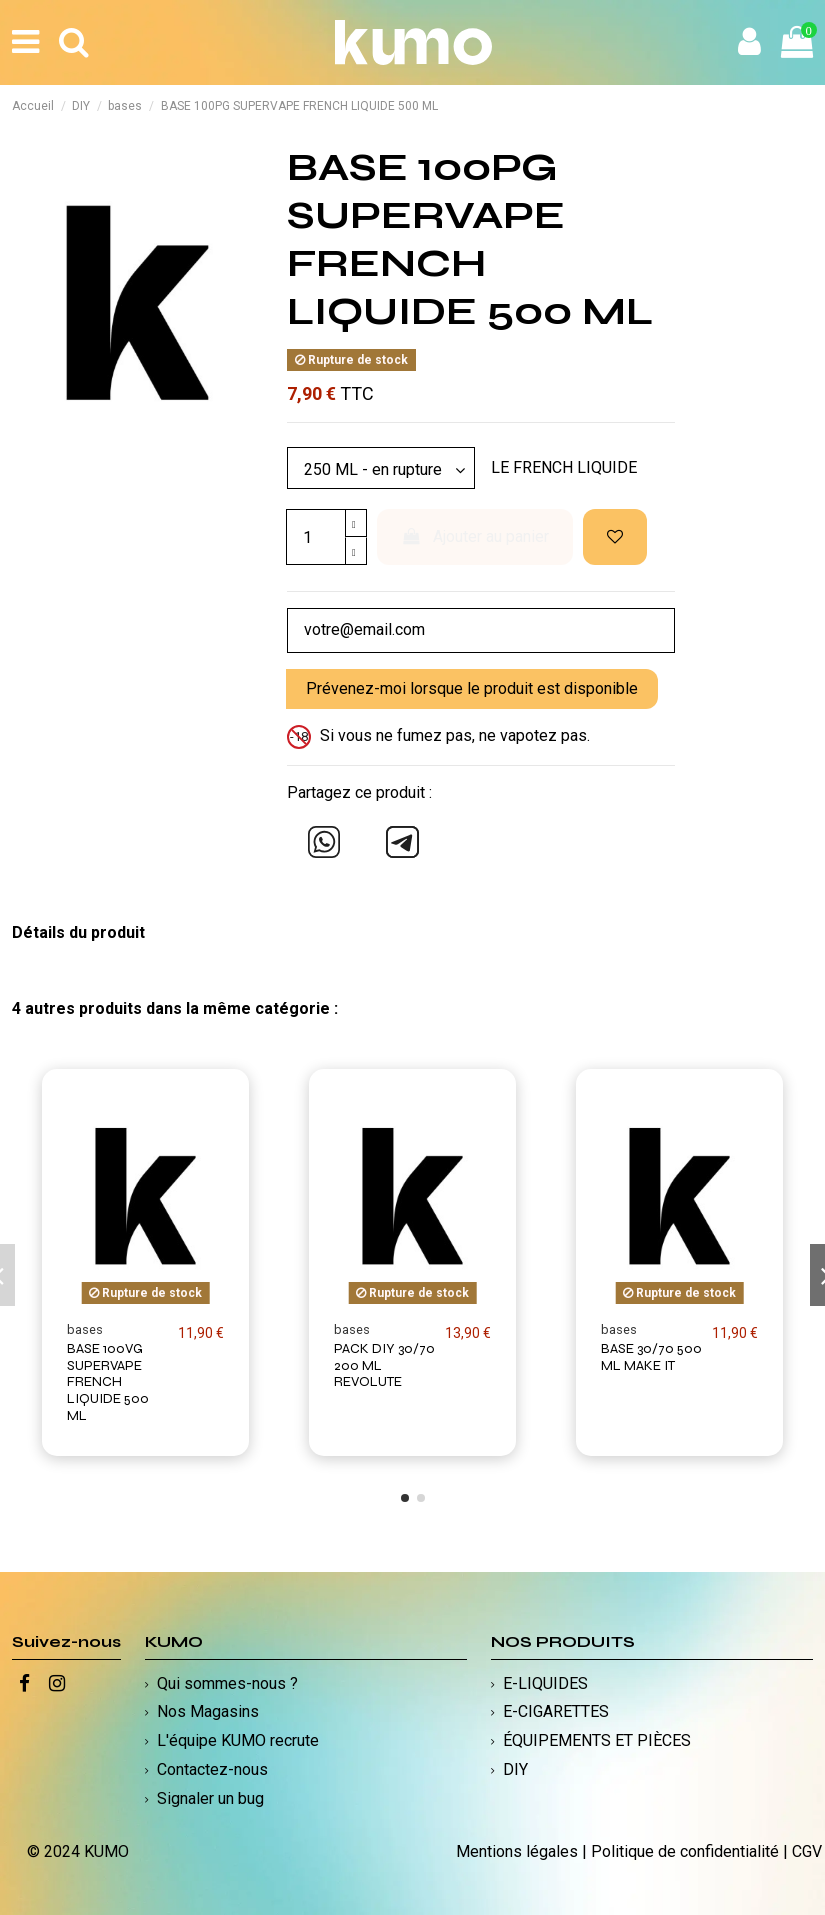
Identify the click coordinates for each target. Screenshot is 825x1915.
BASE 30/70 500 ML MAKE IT (651, 1357)
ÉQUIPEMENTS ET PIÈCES (597, 1740)
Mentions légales (517, 1851)
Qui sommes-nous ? (227, 1683)
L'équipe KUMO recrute (238, 1740)
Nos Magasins (208, 1711)
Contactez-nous (212, 1769)
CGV (807, 1851)
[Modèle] (381, 468)
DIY (515, 1769)
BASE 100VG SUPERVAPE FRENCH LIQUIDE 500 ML (108, 1382)
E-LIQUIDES (545, 1683)
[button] (405, 1498)
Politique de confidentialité (685, 1851)
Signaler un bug (210, 1798)
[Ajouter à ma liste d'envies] (615, 537)
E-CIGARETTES (556, 1711)
